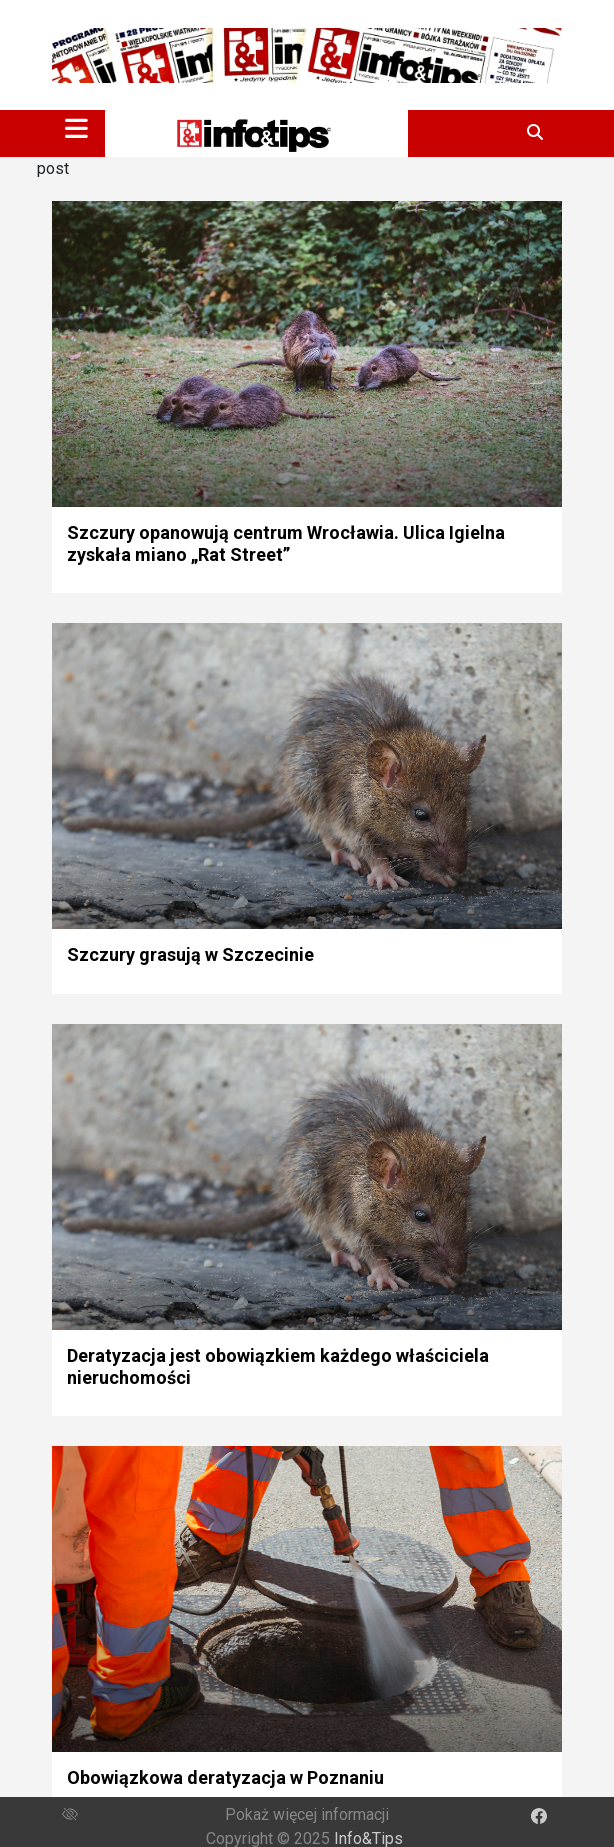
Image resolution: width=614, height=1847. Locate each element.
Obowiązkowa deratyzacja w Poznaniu (225, 1777)
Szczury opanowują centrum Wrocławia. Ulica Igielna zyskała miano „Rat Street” (286, 543)
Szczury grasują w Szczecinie (190, 954)
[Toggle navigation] (76, 128)
